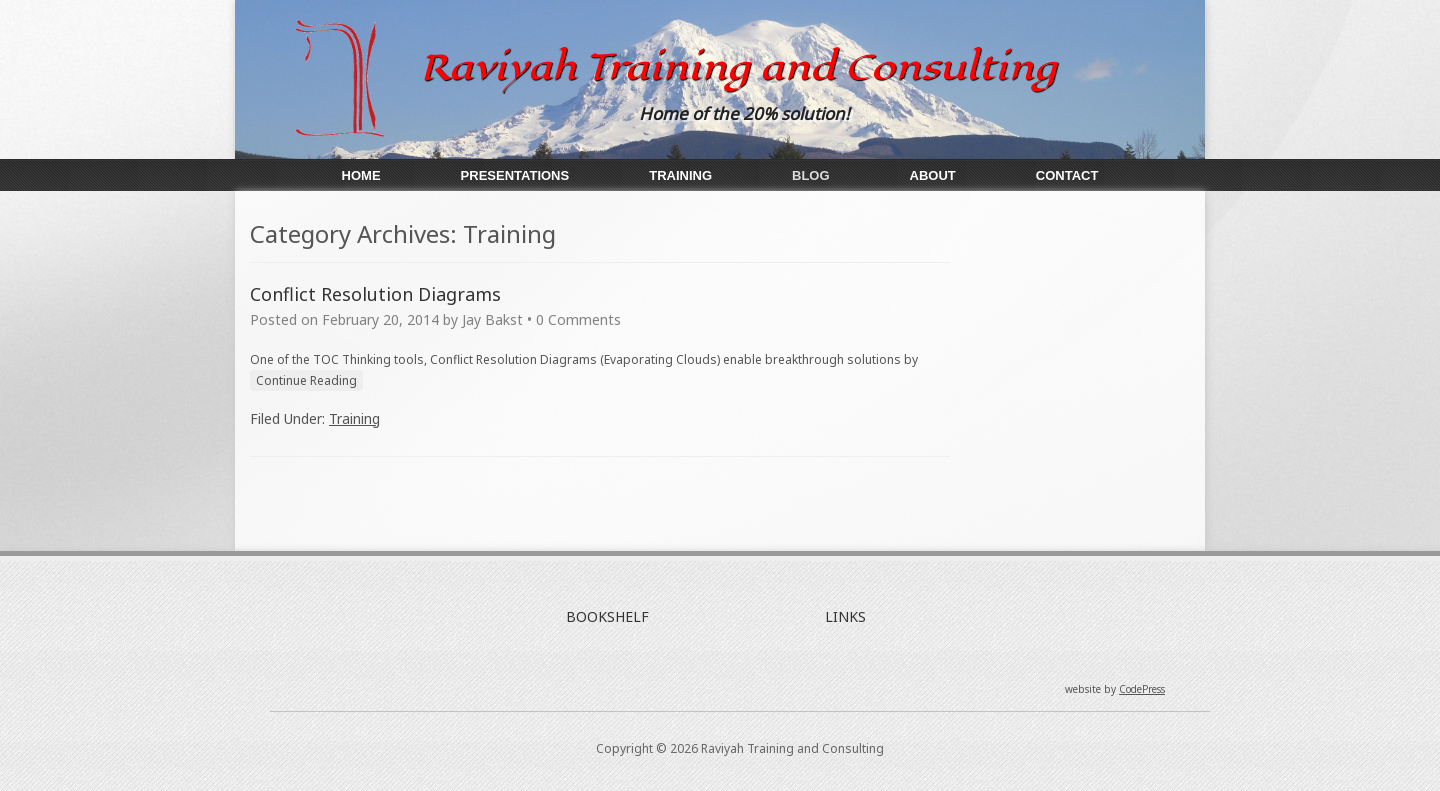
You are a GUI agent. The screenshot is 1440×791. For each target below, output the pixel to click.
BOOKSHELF (607, 616)
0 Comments (578, 319)
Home (361, 175)
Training (680, 175)
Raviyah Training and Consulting (738, 67)
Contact (1067, 175)
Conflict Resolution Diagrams (375, 294)
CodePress (1142, 689)
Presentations (515, 175)
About (933, 175)
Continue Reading (306, 380)
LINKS (845, 616)
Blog (811, 175)
